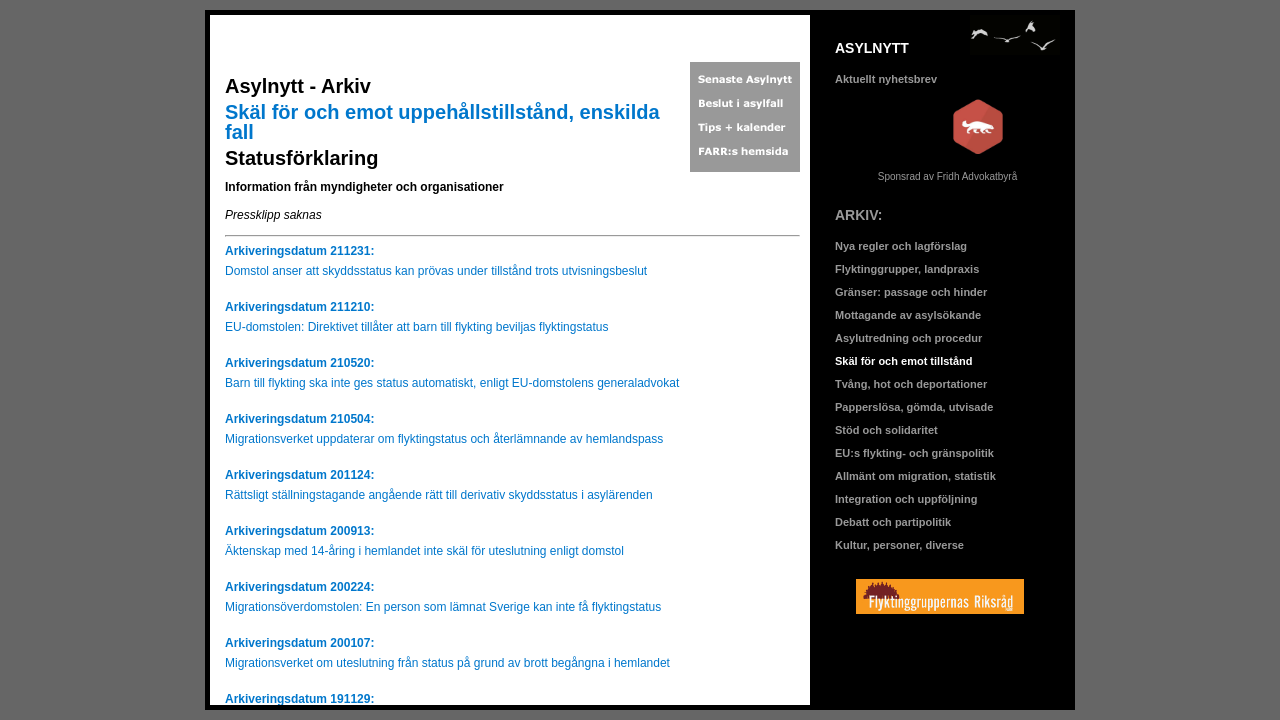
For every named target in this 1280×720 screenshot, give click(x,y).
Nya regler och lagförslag (901, 246)
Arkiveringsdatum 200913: (299, 531)
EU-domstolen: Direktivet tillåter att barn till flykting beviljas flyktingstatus (416, 327)
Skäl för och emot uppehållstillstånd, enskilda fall (442, 122)
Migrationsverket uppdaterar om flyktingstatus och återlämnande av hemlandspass (444, 439)
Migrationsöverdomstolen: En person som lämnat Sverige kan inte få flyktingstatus (443, 607)
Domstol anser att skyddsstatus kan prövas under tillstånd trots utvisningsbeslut (436, 271)
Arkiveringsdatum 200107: (299, 643)
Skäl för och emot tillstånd (904, 361)
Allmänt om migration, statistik (915, 476)
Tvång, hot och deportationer (911, 384)
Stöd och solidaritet (886, 430)
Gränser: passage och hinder (911, 292)
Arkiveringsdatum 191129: (299, 699)
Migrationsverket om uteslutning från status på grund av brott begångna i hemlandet (447, 663)
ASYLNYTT (872, 48)
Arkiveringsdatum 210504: (299, 419)
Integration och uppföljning (906, 499)
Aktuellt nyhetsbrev (886, 79)
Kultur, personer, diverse (899, 545)
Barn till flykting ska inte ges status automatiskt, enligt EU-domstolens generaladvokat (452, 383)
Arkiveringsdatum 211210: (299, 307)
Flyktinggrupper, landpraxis (907, 269)
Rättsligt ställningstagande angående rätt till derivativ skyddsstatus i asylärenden (439, 495)
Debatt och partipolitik (893, 522)
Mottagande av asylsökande (908, 315)
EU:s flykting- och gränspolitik (914, 453)
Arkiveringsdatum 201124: (299, 475)
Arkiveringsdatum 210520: (299, 363)
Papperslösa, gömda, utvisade (914, 407)
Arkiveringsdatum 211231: (299, 251)
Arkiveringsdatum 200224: (299, 587)
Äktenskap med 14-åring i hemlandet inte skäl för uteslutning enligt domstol (424, 551)
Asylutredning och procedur (908, 338)
